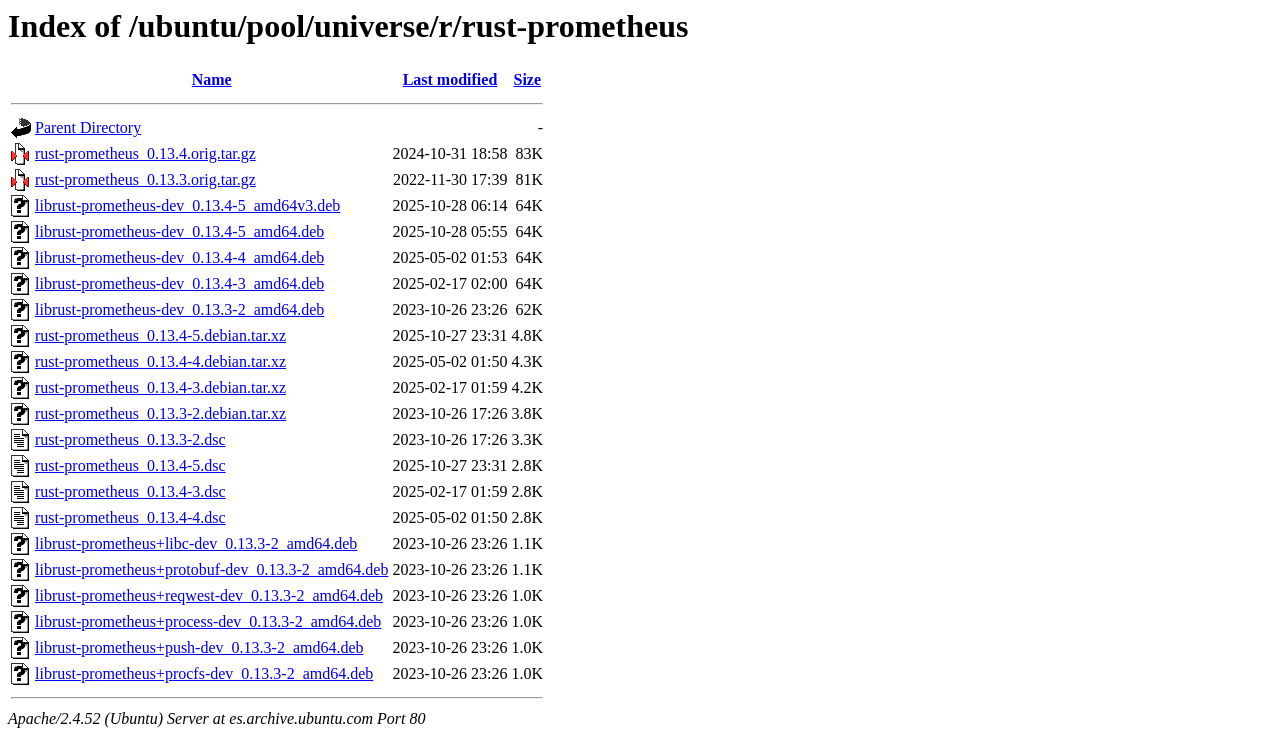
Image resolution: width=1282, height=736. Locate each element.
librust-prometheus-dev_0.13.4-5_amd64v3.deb (187, 205)
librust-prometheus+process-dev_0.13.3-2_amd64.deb (208, 621)
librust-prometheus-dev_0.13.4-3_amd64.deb (179, 283)
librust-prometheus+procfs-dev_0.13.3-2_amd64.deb (204, 673)
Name (212, 79)
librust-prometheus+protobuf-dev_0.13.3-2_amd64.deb (211, 569)
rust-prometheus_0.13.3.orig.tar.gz (145, 179)
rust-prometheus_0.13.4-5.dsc (130, 465)
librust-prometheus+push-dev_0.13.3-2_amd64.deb (199, 647)
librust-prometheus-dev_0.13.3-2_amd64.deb (179, 309)
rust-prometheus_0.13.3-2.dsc (130, 439)
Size (528, 79)
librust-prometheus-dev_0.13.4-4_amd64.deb (179, 257)
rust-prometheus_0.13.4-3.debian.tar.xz (160, 387)
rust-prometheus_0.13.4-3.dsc (130, 491)
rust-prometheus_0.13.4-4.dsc (130, 517)
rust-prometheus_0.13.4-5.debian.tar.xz (160, 335)
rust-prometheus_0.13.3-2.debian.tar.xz (160, 413)
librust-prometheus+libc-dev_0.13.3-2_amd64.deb (196, 543)
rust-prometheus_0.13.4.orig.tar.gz (145, 153)
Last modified (450, 79)
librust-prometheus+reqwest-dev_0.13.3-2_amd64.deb (209, 595)
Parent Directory (88, 127)
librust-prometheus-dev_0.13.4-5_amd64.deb (179, 231)
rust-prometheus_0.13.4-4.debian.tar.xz (160, 361)
